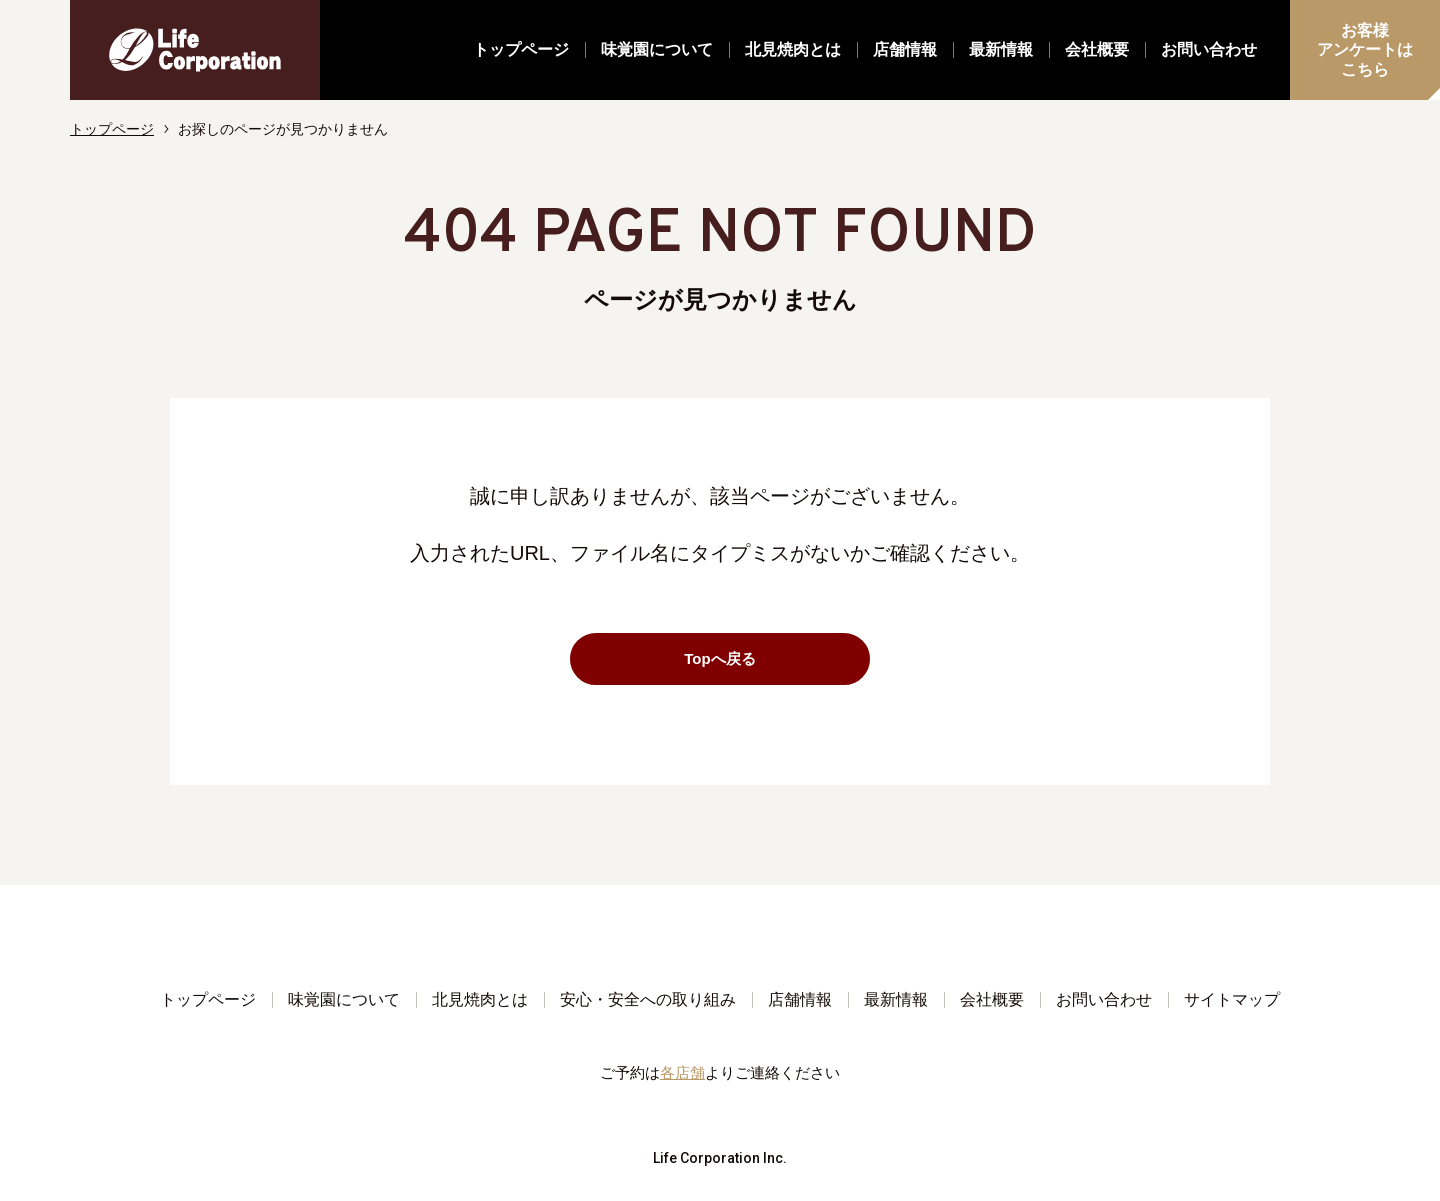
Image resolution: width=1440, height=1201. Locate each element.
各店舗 (682, 1072)
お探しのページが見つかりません (283, 129)
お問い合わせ (1209, 49)
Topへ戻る (768, 658)
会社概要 (1097, 49)
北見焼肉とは (793, 49)
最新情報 (1001, 49)
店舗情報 (905, 49)
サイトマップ (1232, 999)
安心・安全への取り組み (648, 999)
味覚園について (657, 49)
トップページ (521, 49)
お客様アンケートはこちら (1365, 49)
